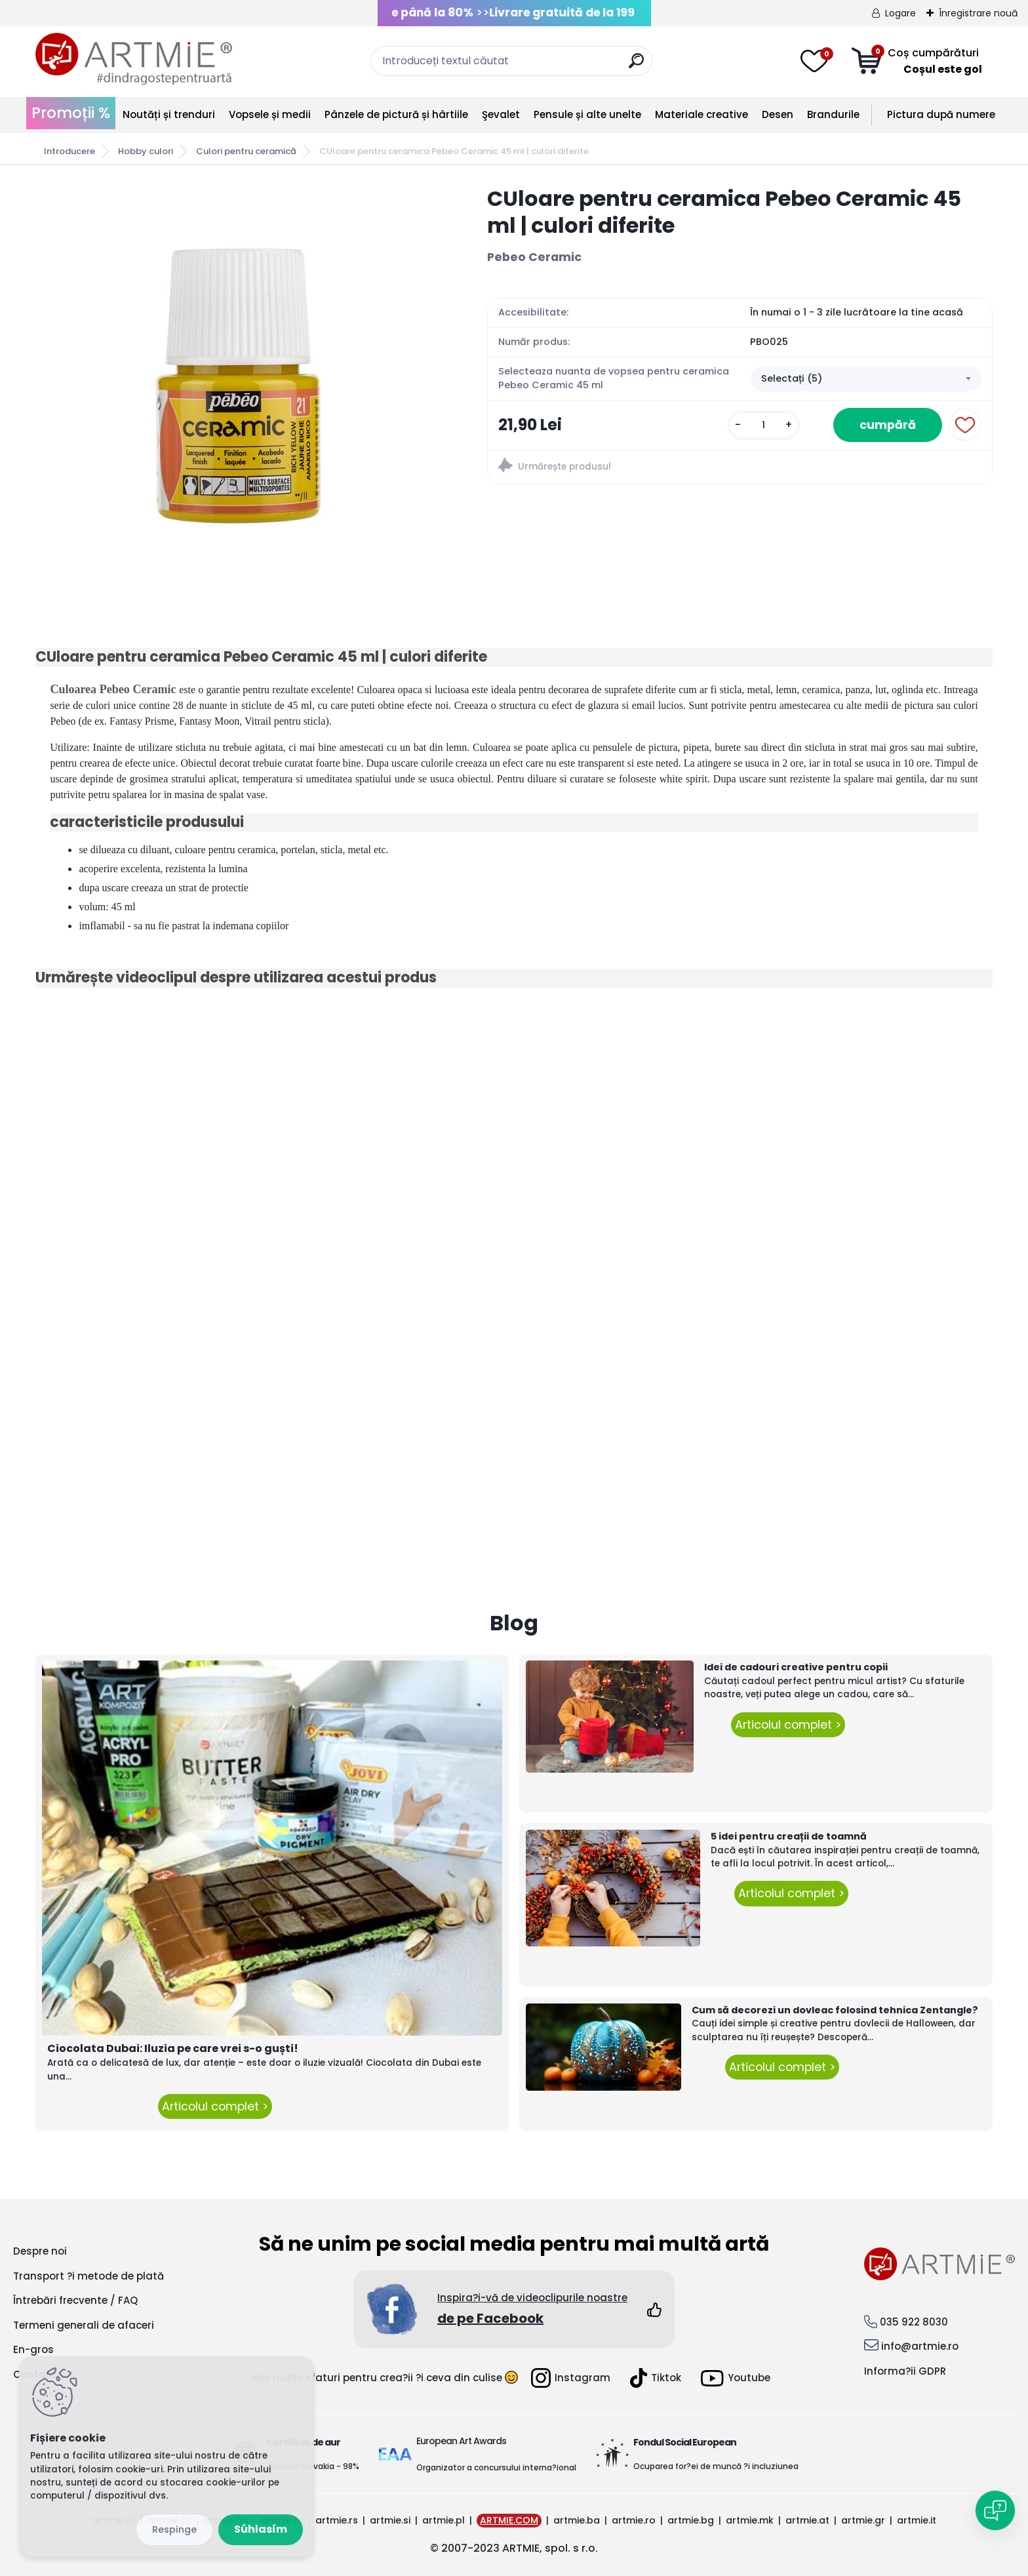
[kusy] (764, 425)
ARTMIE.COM (509, 2520)
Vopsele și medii (270, 114)
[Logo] (133, 59)
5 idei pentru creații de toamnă (789, 1836)
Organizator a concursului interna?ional (496, 2467)
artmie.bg (690, 2520)
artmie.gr (863, 2520)
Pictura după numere (941, 114)
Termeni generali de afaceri (83, 2325)
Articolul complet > (215, 2106)
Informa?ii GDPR (905, 2371)
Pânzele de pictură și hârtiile (396, 114)
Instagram (570, 2378)
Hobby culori (145, 151)
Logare (900, 13)
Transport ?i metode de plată (88, 2276)
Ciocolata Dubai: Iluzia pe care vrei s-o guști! (172, 2048)
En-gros (33, 2349)
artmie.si (390, 2520)
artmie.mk (750, 2520)
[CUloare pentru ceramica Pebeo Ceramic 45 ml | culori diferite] (240, 381)
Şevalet (501, 114)
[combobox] (865, 379)
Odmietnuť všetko (174, 2530)
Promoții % (70, 112)
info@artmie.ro (920, 2346)
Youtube (735, 2378)
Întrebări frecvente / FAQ (75, 2300)
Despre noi (40, 2251)
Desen (777, 114)
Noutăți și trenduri (169, 114)
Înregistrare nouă (978, 13)
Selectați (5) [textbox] (791, 378)
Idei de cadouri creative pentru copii (796, 1667)
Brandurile (833, 114)
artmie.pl (443, 2520)
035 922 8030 (914, 2322)
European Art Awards (461, 2440)
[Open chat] (995, 2510)
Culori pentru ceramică (246, 151)
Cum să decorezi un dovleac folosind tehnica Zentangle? (835, 2010)
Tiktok (655, 2378)
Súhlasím (260, 2529)
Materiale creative (701, 114)
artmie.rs (336, 2520)
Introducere (69, 151)
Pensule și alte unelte (587, 114)
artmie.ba (576, 2520)
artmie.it (916, 2520)
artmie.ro (634, 2520)
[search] (636, 66)
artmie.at (807, 2520)
